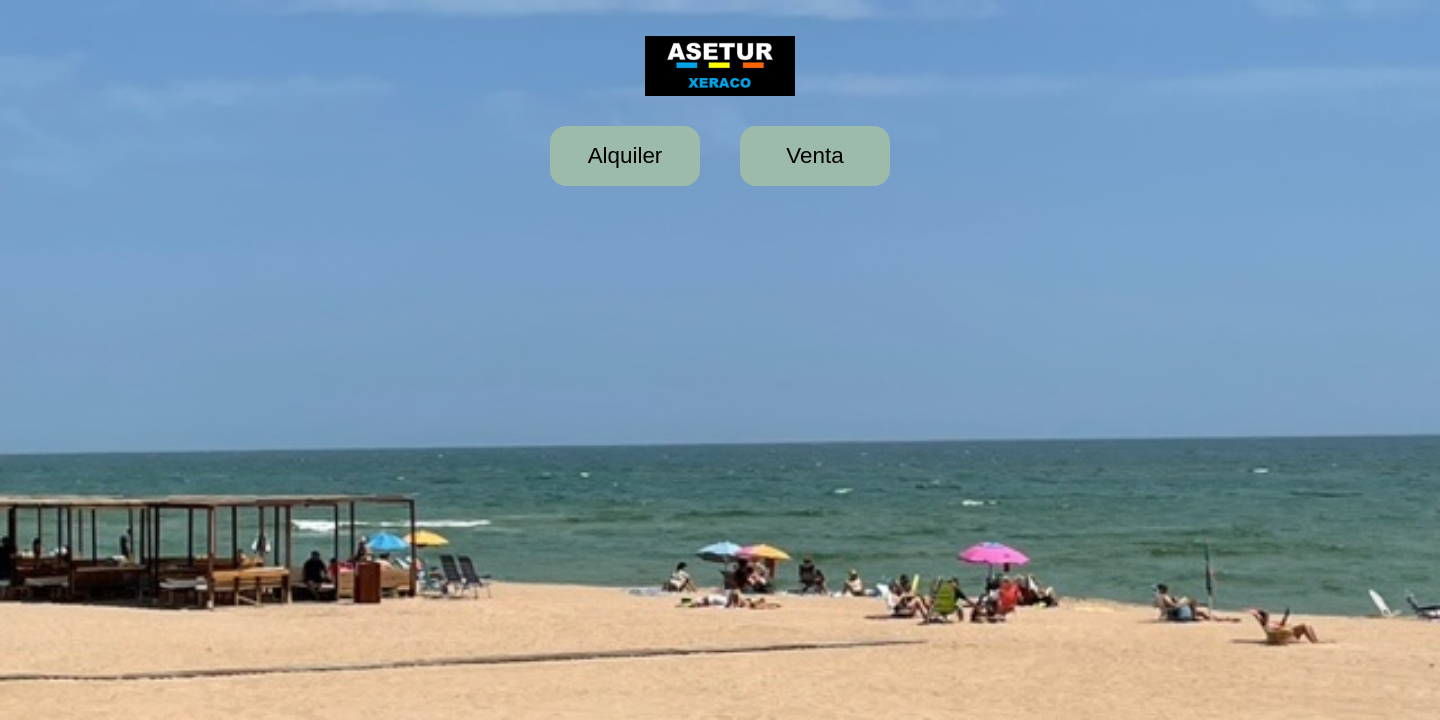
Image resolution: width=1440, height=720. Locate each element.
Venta (814, 155)
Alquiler (625, 155)
